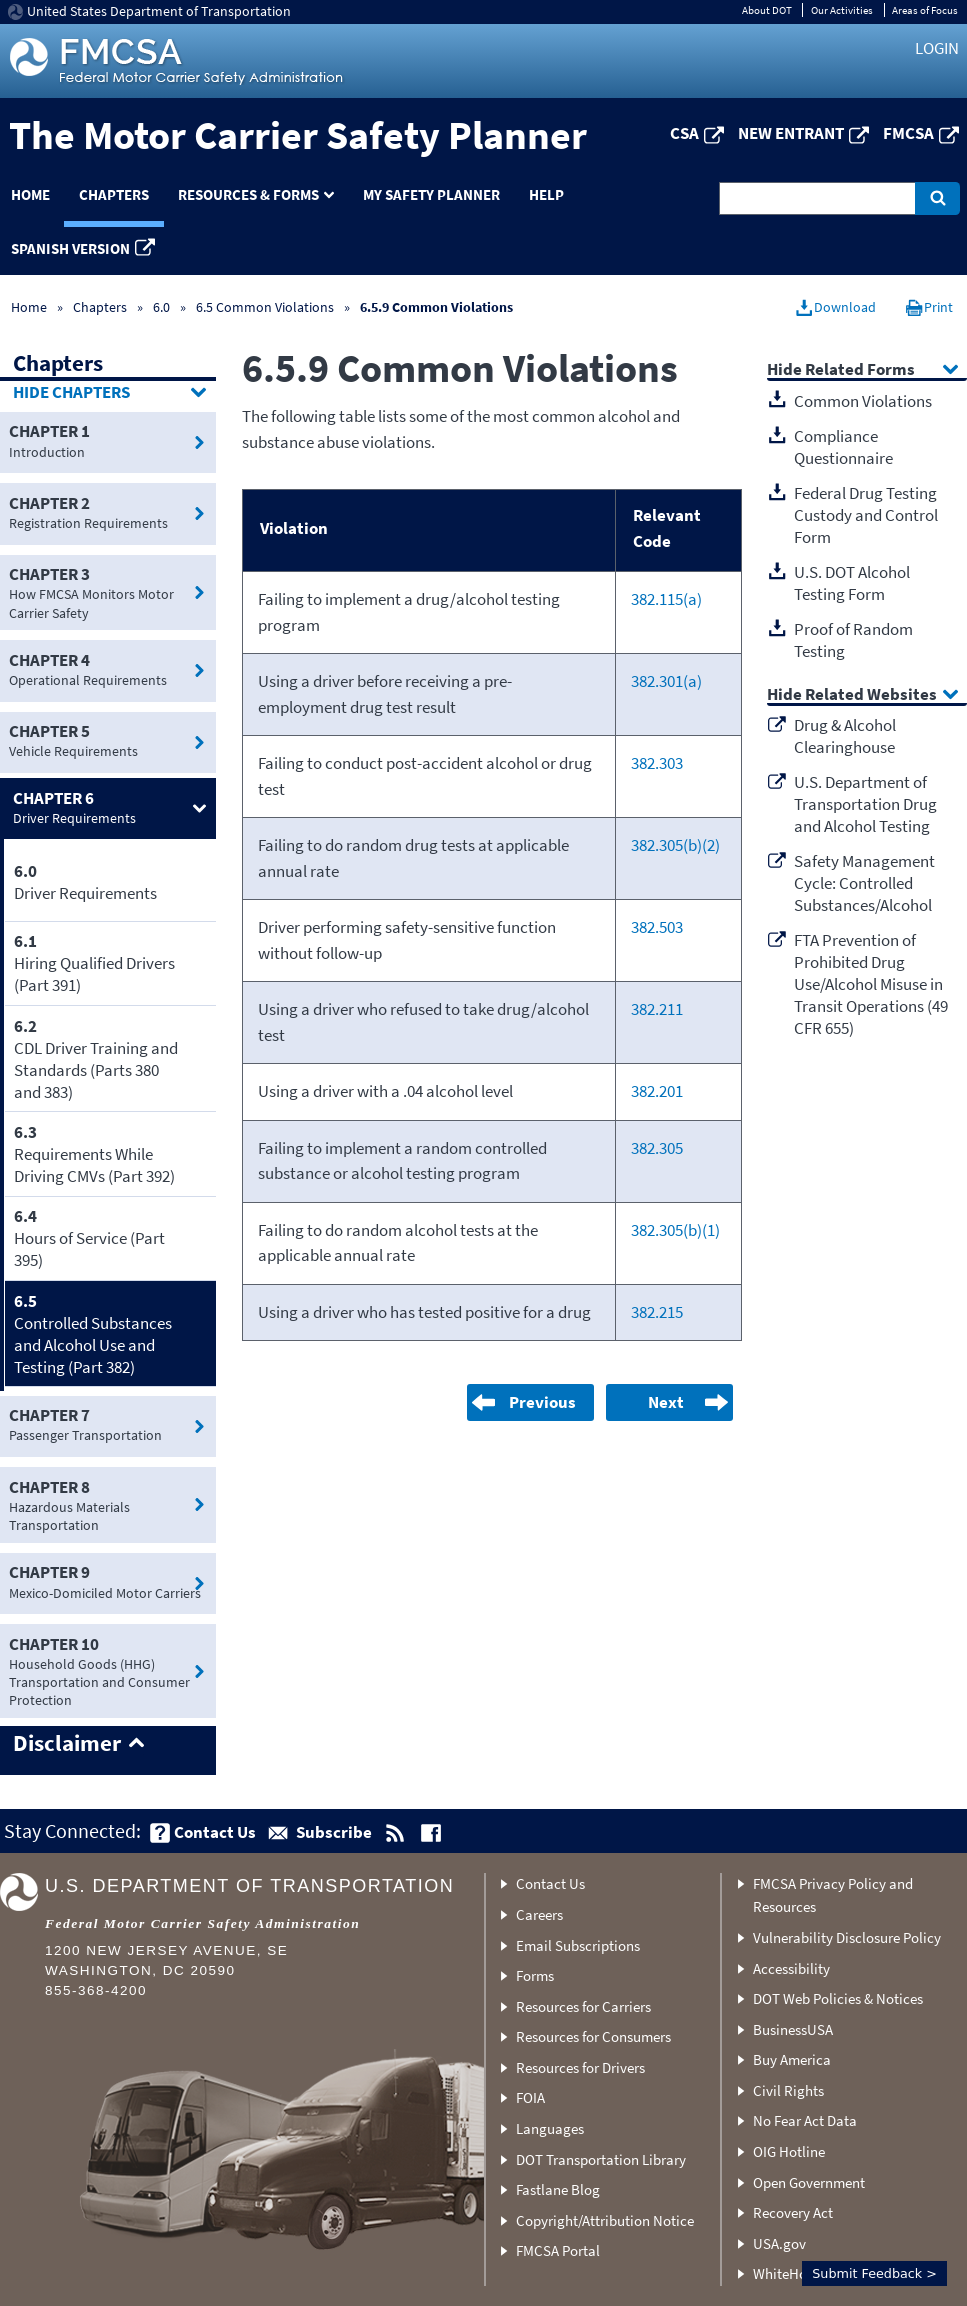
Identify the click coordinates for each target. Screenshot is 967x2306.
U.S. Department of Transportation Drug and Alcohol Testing (865, 804)
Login (937, 48)
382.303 (657, 763)
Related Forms (860, 370)
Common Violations (863, 401)
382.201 (657, 1091)
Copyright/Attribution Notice (605, 2220)
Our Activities (842, 10)
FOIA (530, 2097)
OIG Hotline (789, 2151)
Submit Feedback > (874, 2273)
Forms (535, 1975)
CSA (684, 133)
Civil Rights (788, 2090)
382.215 (657, 1312)
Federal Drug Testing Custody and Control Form (866, 515)
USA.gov (779, 2243)
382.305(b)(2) (675, 845)
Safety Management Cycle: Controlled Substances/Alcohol (864, 883)
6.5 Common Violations (265, 307)
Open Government (809, 2182)
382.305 (657, 1148)
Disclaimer (67, 1744)
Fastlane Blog (558, 2189)
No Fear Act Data (805, 2120)
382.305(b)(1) (675, 1230)
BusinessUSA (793, 2029)
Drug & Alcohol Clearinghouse (845, 736)
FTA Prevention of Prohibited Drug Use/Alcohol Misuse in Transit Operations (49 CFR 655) (871, 984)
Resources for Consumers (593, 2036)
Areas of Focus (925, 10)
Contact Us (550, 1883)
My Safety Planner (431, 194)
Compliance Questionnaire (843, 447)
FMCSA (908, 133)
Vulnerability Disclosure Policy (847, 1937)
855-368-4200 (96, 1990)
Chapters (114, 194)
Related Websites (871, 695)
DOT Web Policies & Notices (838, 1998)
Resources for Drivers (580, 2067)
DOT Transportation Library (601, 2159)
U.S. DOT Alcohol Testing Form (852, 583)
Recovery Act (793, 2212)
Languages (550, 2128)
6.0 (163, 307)
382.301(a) (666, 681)
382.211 (657, 1009)
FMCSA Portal (558, 2250)
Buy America (792, 2059)
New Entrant (791, 133)
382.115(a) (666, 599)
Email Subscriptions (578, 1945)
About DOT (767, 10)
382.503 (657, 927)
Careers (539, 1914)
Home (29, 307)
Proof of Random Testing (853, 640)
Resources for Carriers (583, 2006)
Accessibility (791, 1968)
